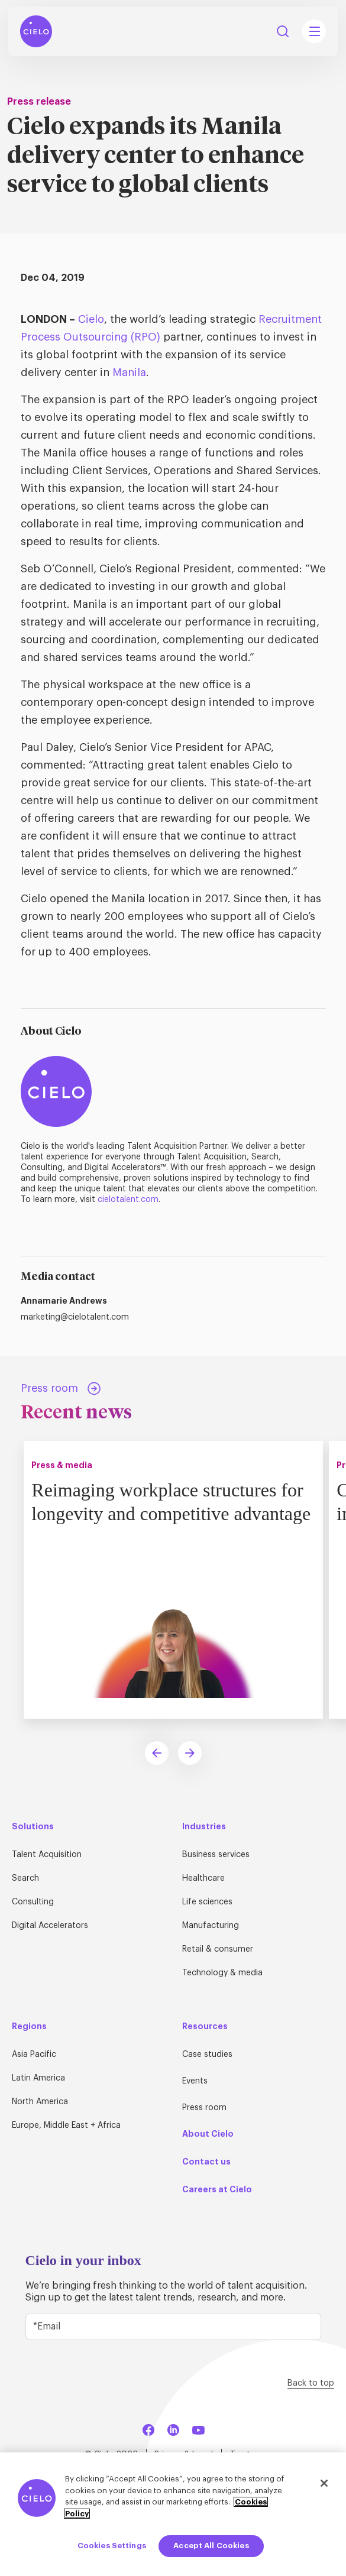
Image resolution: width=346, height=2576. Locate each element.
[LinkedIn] (173, 2428)
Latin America (38, 2078)
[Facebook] (148, 2428)
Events (195, 2081)
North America (40, 2102)
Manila (129, 372)
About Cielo (208, 2134)
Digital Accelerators (50, 1926)
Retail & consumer (217, 1949)
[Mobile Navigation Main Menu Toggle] (314, 31)
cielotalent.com (128, 1199)
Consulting (33, 1902)
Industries (204, 1826)
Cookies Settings (111, 2545)
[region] (173, 2514)
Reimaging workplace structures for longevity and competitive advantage (173, 1513)
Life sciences (207, 1902)
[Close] (324, 2483)
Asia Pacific (34, 2054)
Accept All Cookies (210, 2545)
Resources (205, 2026)
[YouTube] (198, 2428)
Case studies (207, 2054)
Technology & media (222, 1973)
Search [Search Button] (283, 31)
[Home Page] (36, 31)
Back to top (310, 2383)
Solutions (33, 1826)
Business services (216, 1855)
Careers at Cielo (217, 2189)
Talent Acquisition (47, 1855)
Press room (204, 2108)
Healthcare (203, 1878)
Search (25, 1878)
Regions (29, 2026)
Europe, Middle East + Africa (66, 2125)
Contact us (206, 2161)
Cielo (91, 319)
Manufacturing (210, 1926)
